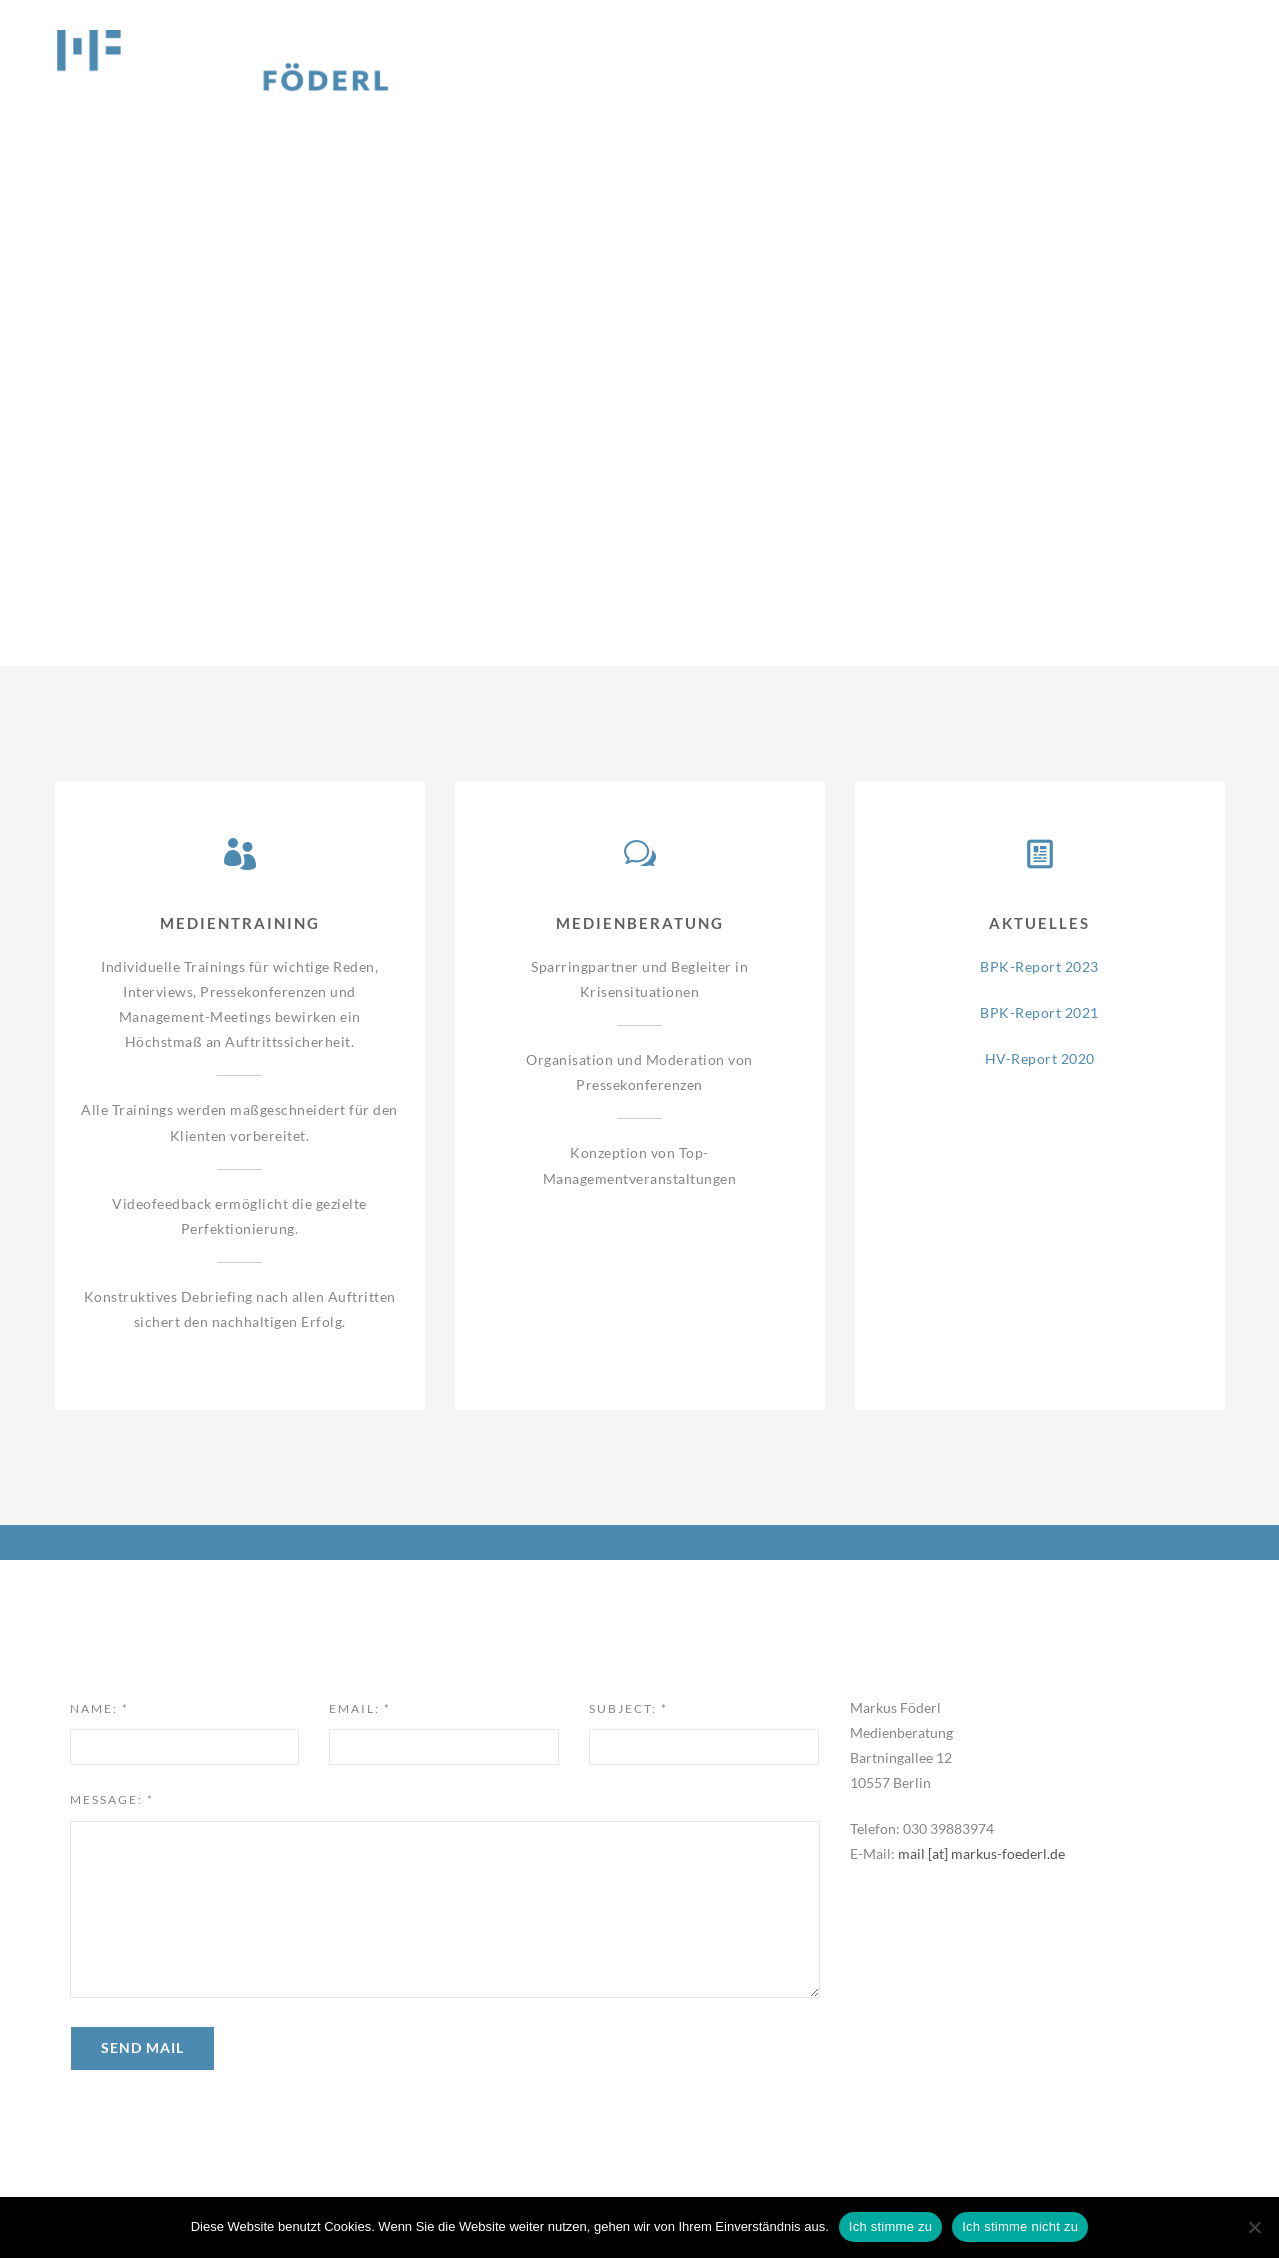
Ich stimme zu (890, 2226)
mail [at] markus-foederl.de (981, 1853)
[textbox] (445, 1909)
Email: (360, 1708)
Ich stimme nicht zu (1020, 2226)
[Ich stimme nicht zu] (1254, 2227)
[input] (185, 1747)
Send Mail (142, 2047)
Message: (112, 1799)
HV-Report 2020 (1040, 1058)
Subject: (628, 1708)
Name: (99, 1708)
